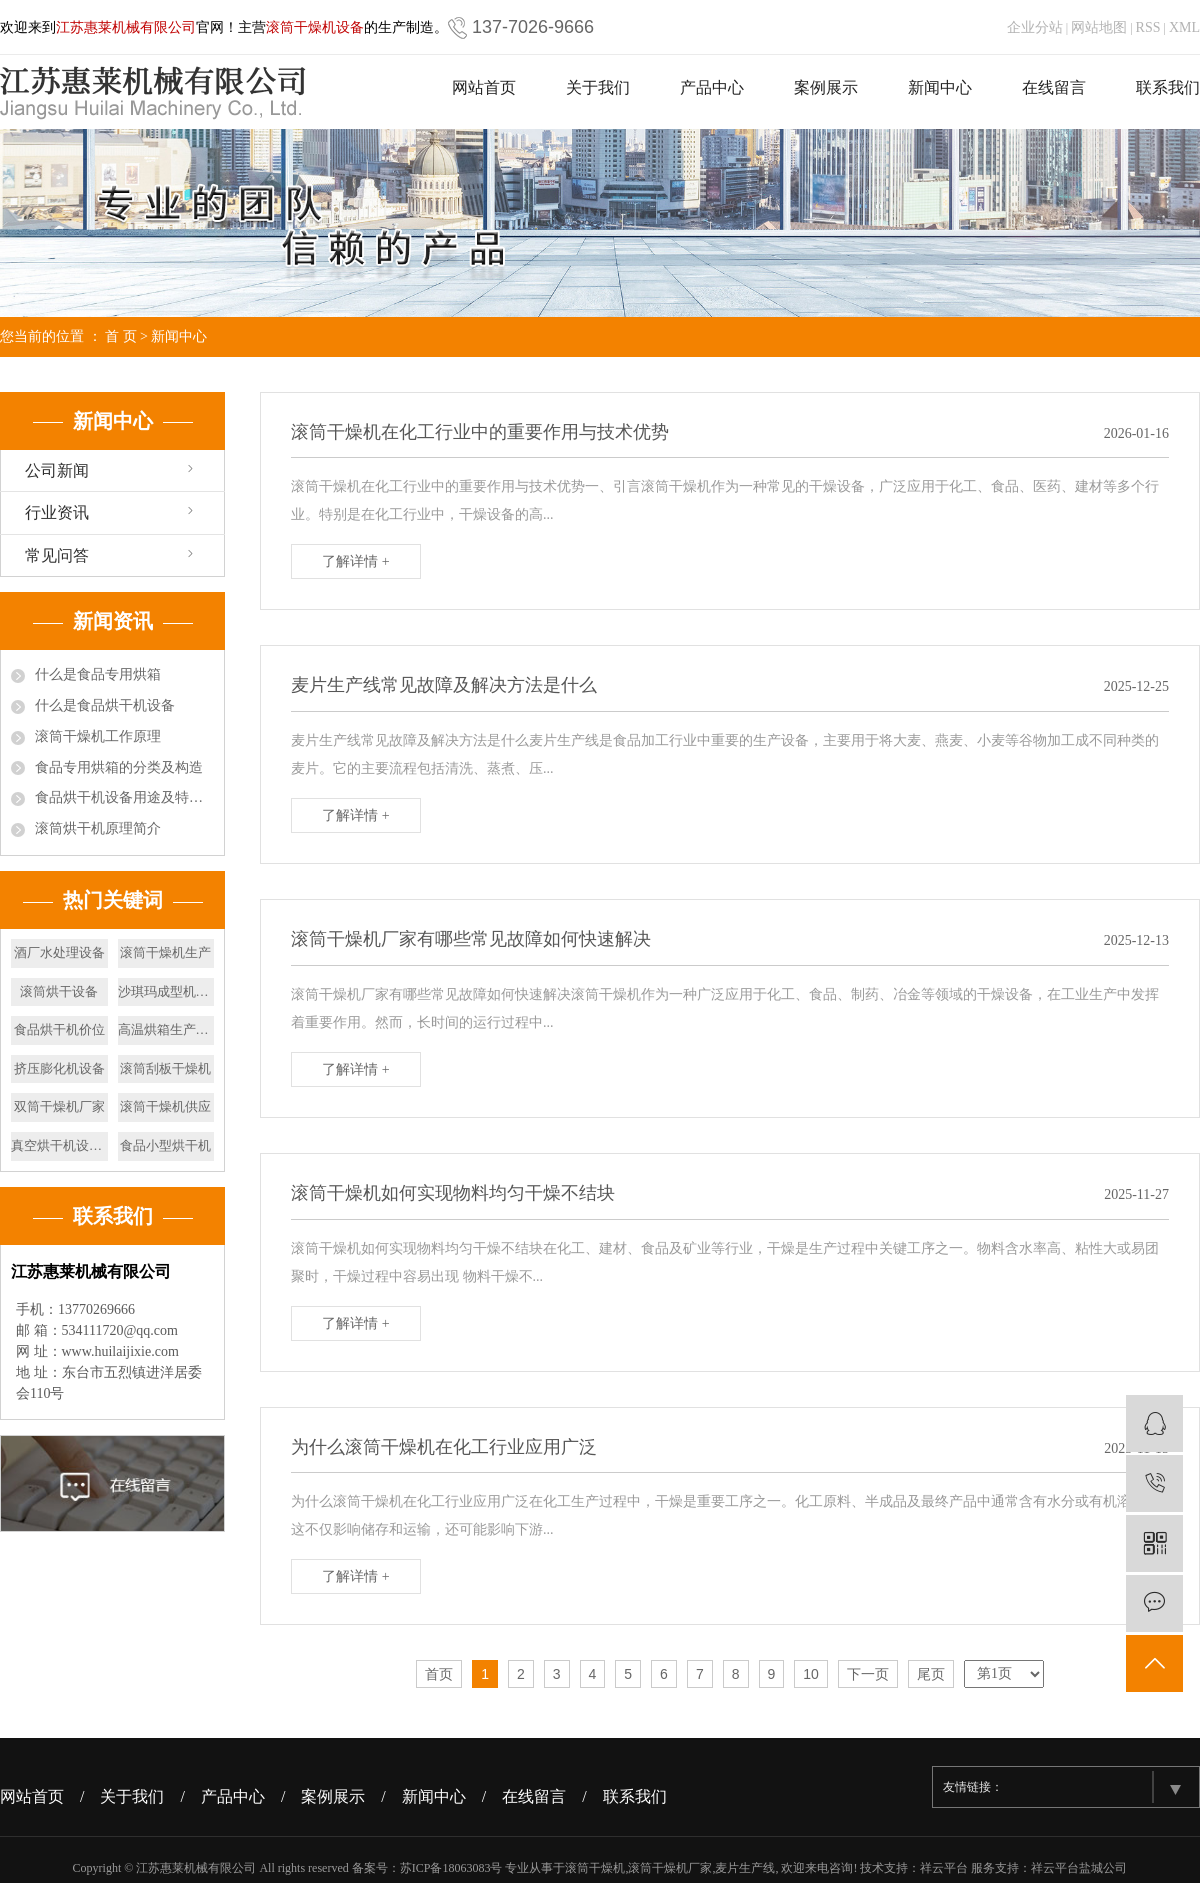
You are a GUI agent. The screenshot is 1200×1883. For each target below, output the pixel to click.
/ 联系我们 (632, 1796)
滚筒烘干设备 (59, 991)
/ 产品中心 (230, 1796)
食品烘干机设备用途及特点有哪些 (124, 797)
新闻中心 (940, 87)
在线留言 (1054, 87)
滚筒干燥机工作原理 (98, 736)
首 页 (121, 336)
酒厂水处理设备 (59, 952)
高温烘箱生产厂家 (166, 1029)
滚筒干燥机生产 (165, 952)
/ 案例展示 (331, 1796)
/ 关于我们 (130, 1796)
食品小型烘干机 (165, 1145)
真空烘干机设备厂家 (59, 1145)
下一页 (868, 1674)
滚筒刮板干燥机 (165, 1068)
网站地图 (1099, 27)
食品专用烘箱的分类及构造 (119, 767)
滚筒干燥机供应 (165, 1106)
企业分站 (1035, 27)
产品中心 (712, 87)
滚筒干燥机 (595, 1868)
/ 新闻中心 (431, 1796)
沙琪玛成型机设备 (166, 991)
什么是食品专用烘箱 (98, 674)
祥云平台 (944, 1868)
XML (1184, 27)
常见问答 (57, 555)
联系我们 (1168, 87)
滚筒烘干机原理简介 (98, 828)
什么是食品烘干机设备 (105, 705)
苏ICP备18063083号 (451, 1868)
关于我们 (598, 87)
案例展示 (826, 87)
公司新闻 (57, 470)
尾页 (931, 1674)
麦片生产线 (745, 1868)
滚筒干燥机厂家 (670, 1868)
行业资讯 (57, 512)
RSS (1148, 27)
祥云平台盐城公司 (1079, 1868)
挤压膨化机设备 (59, 1068)
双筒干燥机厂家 (59, 1106)
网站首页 (484, 87)
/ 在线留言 (532, 1796)
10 (811, 1674)
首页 (439, 1674)
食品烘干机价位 (59, 1029)
